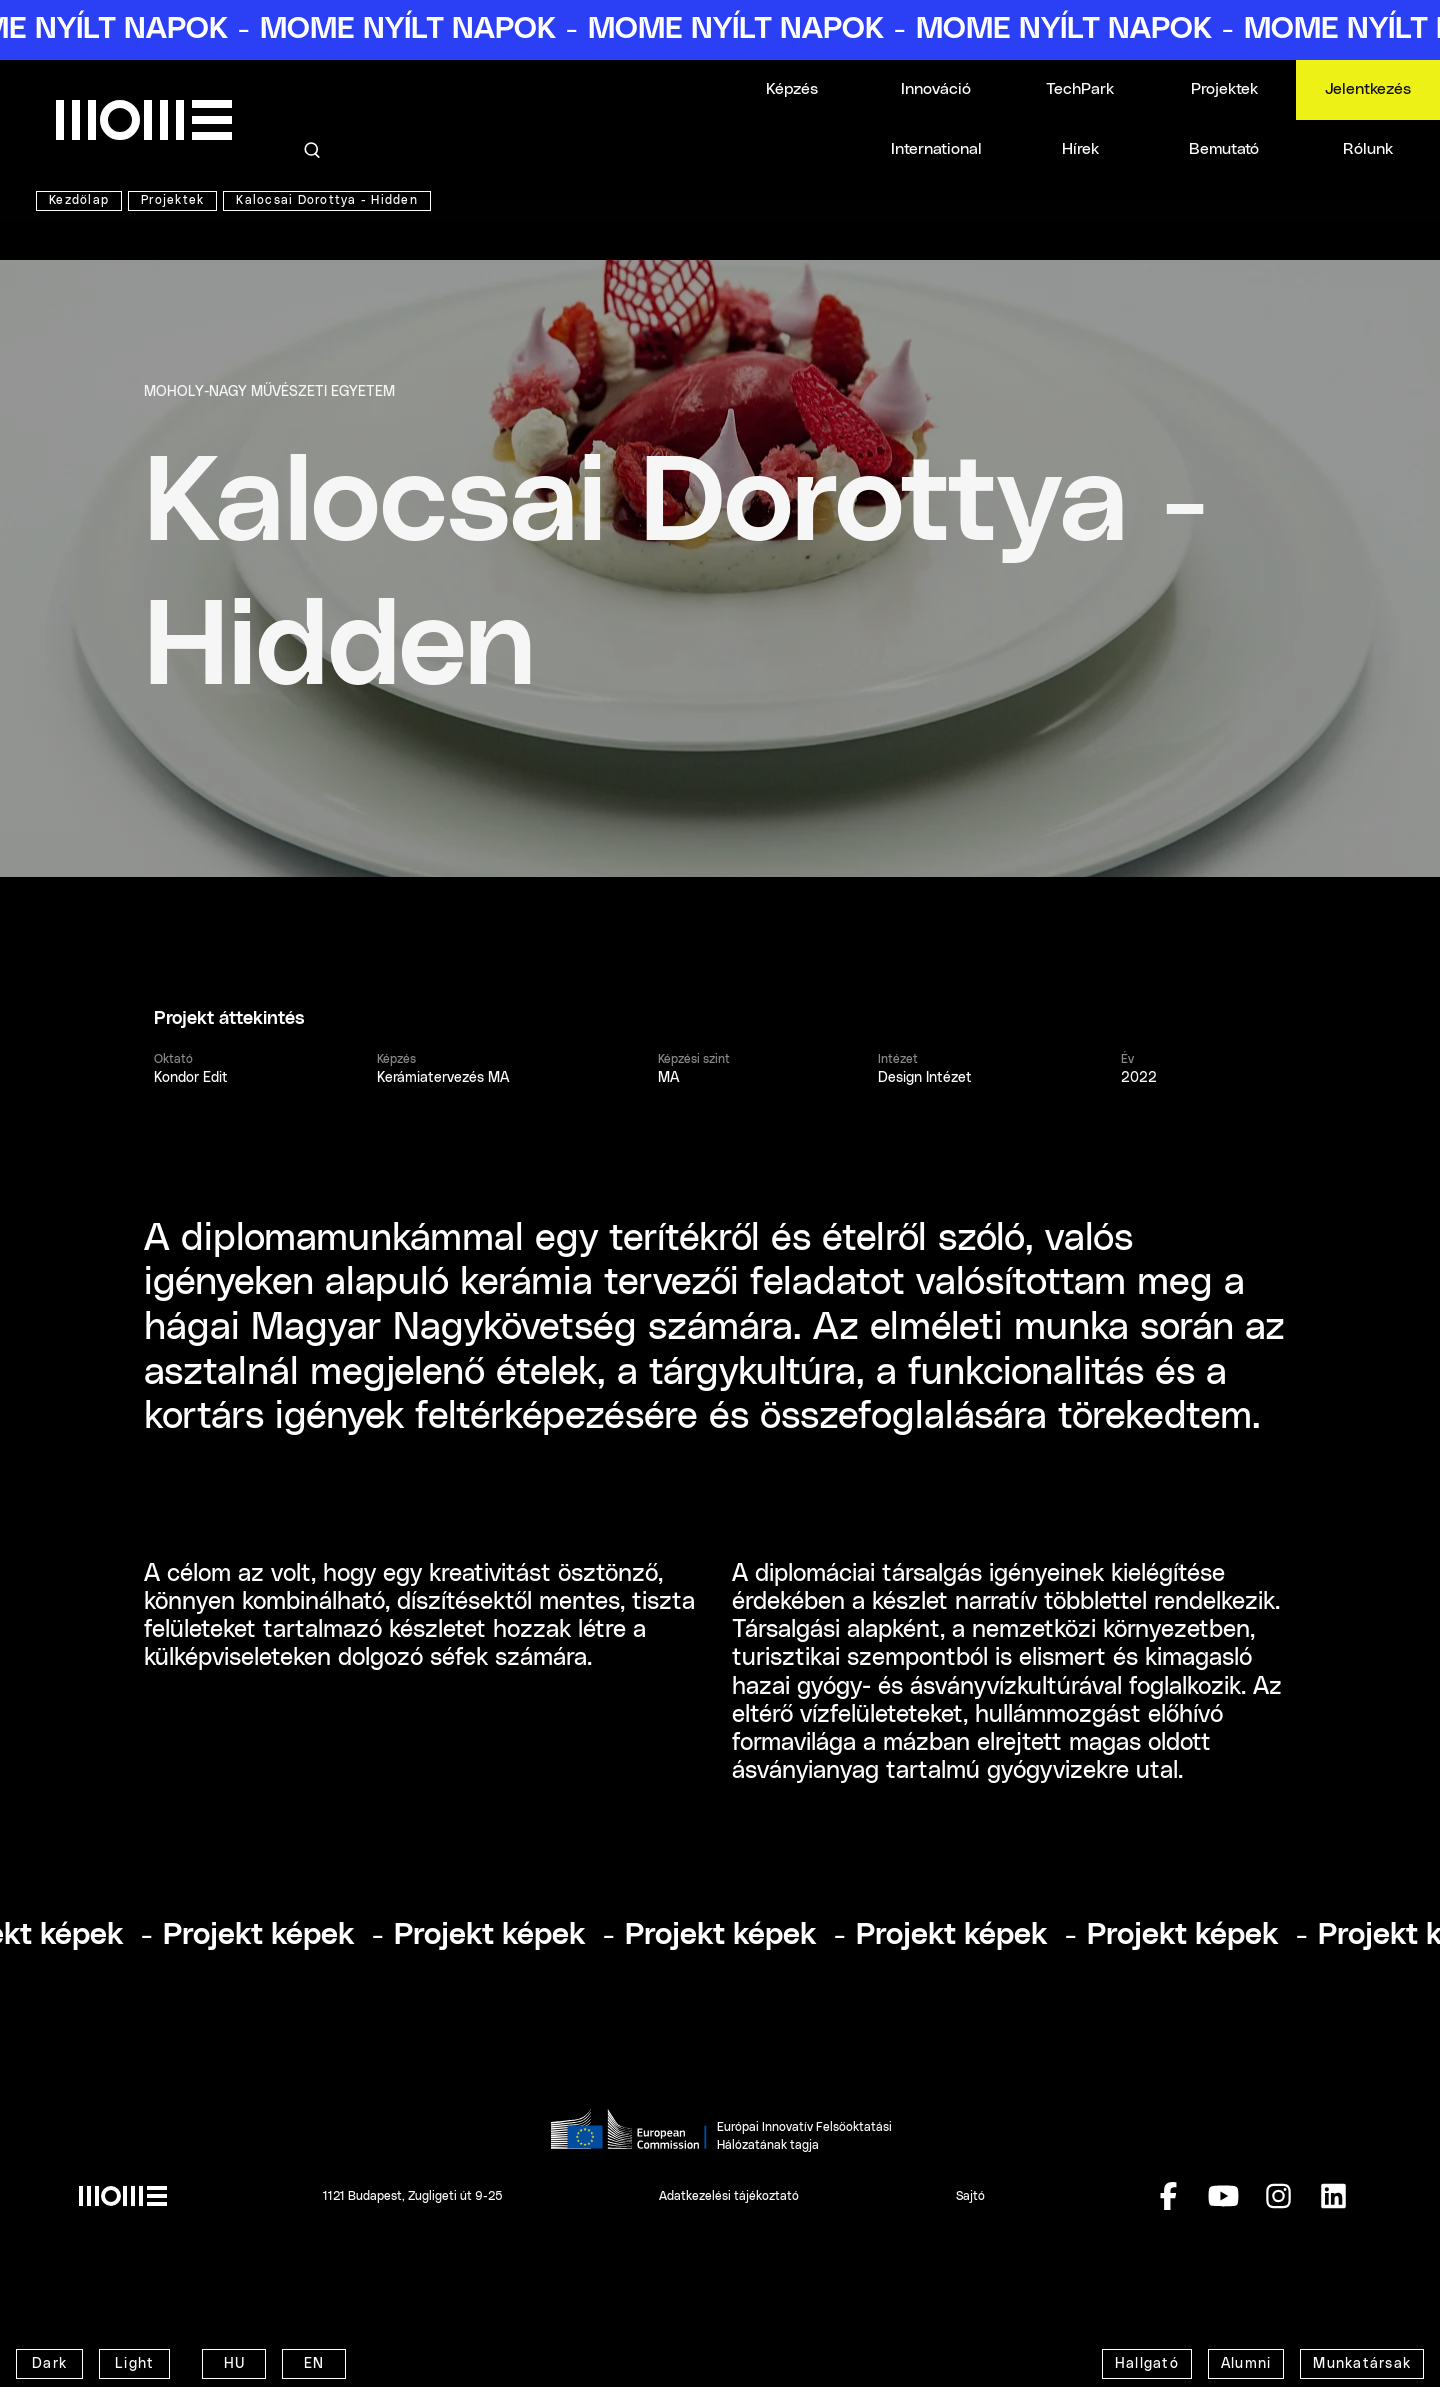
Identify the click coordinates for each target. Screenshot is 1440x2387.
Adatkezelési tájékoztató (729, 2196)
